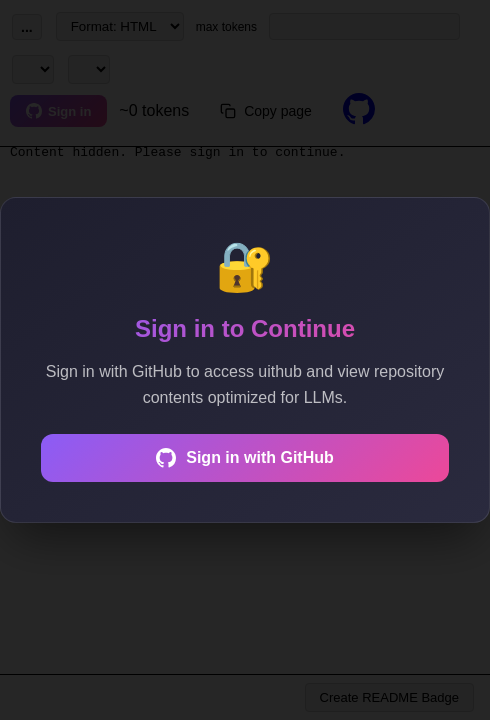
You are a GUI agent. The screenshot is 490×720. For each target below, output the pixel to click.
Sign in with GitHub (245, 458)
